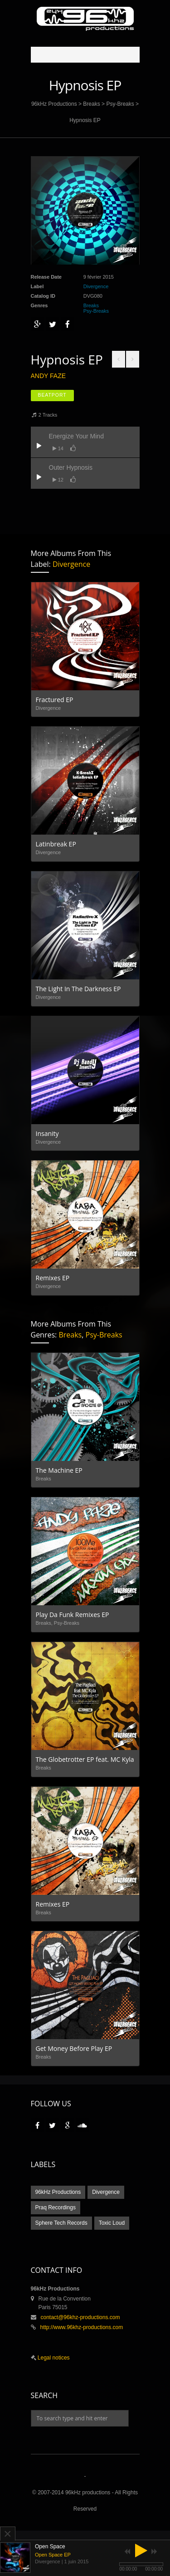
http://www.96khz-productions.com (81, 2327)
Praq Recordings (55, 2207)
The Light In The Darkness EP (78, 988)
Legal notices (53, 2358)
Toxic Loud (112, 2223)
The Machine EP (59, 1470)
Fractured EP (54, 699)
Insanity (47, 1133)
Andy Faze (48, 375)
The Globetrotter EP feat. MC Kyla (85, 1759)
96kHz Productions (54, 104)
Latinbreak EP (56, 844)
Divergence (96, 286)
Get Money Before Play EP (74, 2048)
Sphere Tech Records (61, 2223)
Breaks (91, 104)
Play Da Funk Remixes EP (72, 1614)
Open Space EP (53, 2554)
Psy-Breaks (120, 104)
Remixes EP (53, 1277)
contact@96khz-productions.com (80, 2317)
